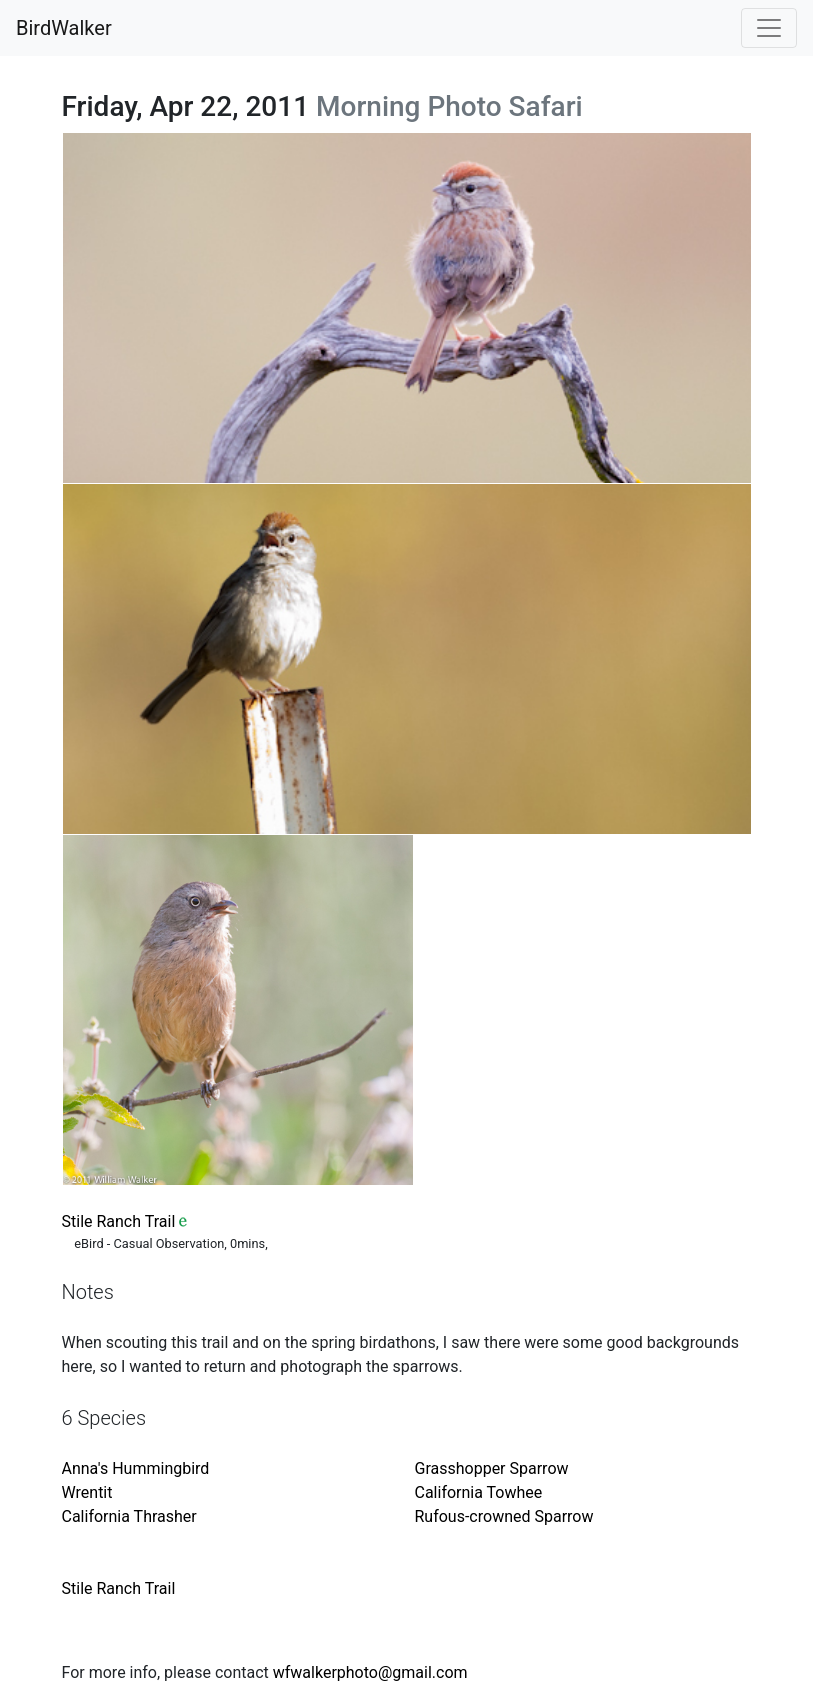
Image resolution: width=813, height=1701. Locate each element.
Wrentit (87, 1492)
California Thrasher (129, 1516)
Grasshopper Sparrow (492, 1468)
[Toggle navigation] (769, 28)
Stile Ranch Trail (119, 1221)
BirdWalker (64, 28)
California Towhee (479, 1492)
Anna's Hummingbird (136, 1468)
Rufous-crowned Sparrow (504, 1516)
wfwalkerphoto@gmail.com (370, 1672)
